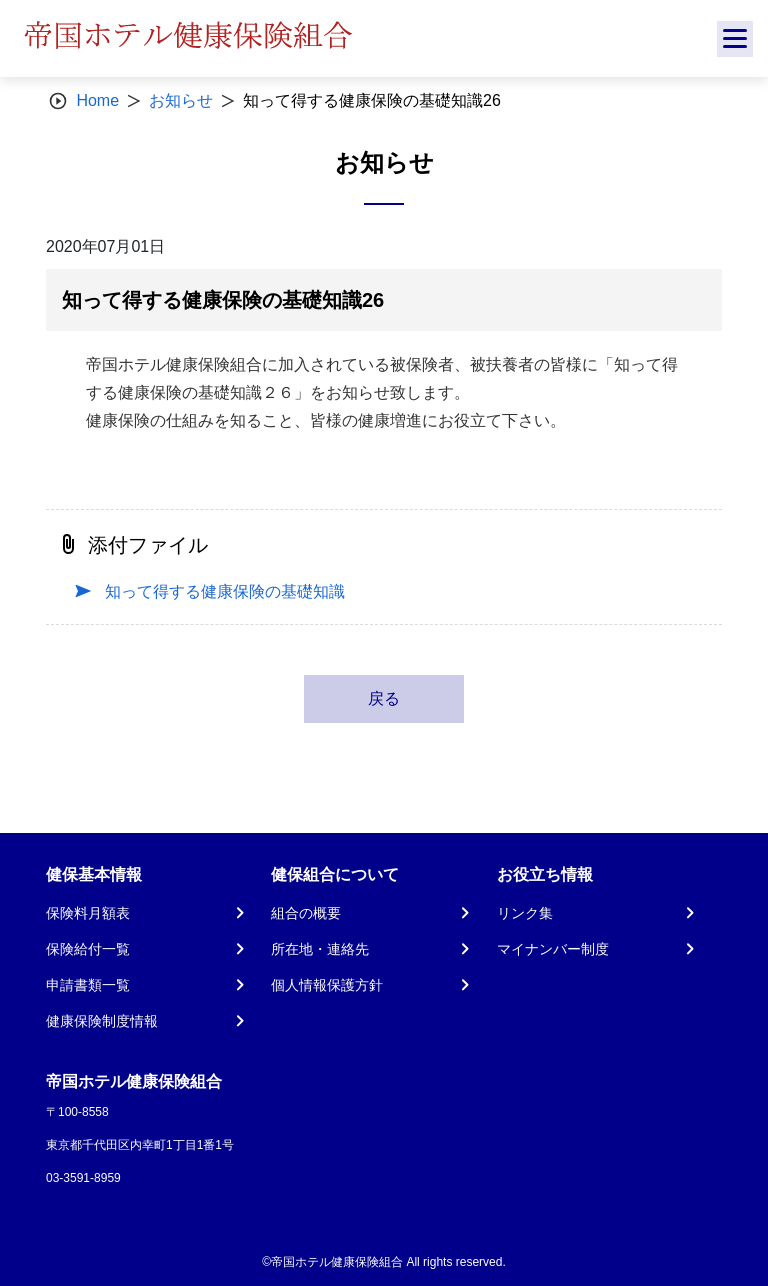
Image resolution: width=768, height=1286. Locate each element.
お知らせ (181, 100)
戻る (384, 698)
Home (97, 100)
